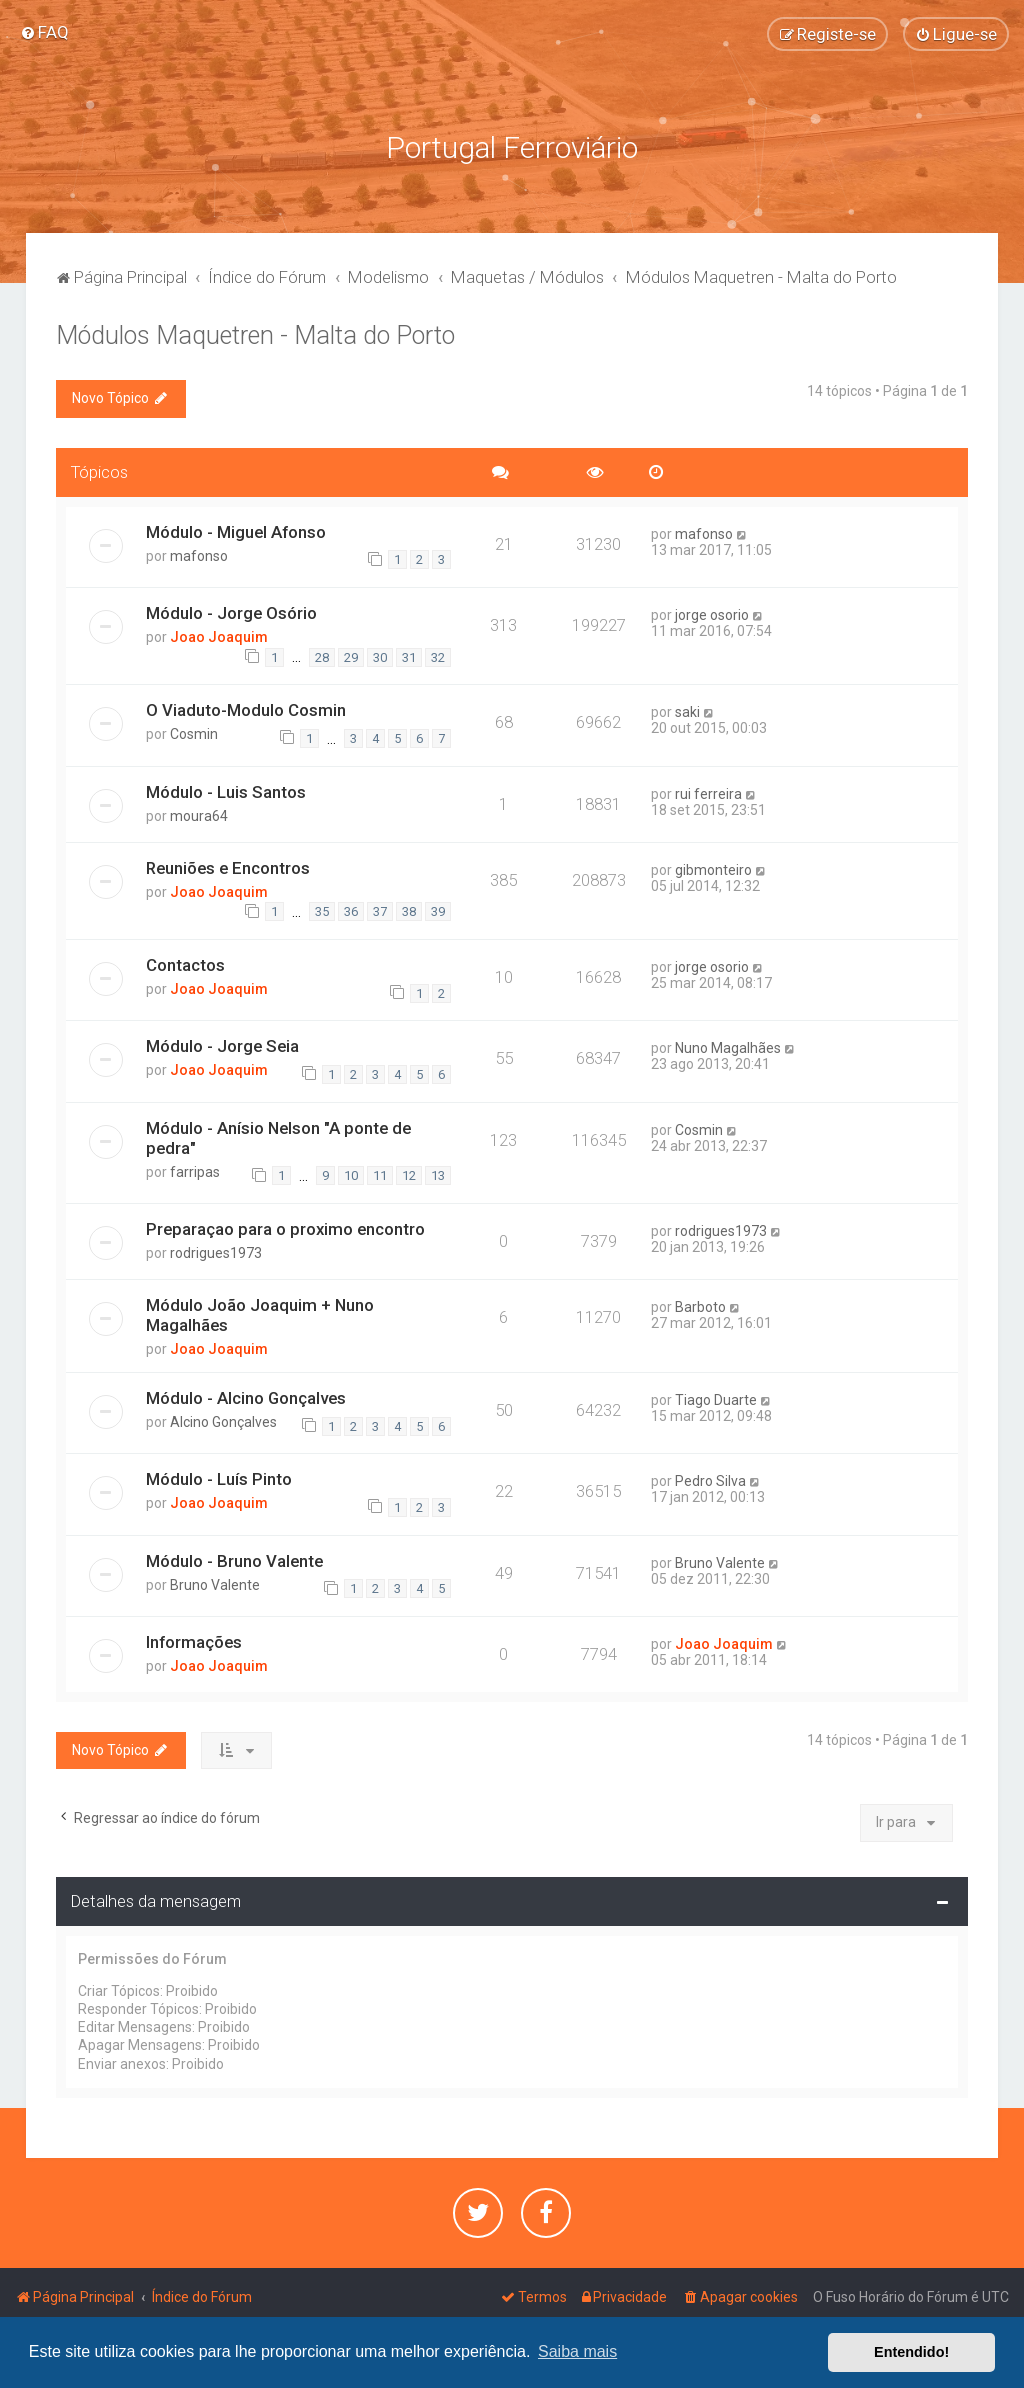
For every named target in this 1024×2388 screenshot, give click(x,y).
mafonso (199, 551)
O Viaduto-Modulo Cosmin (246, 706)
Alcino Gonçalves (223, 1417)
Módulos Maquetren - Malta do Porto (255, 331)
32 (438, 652)
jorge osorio (712, 610)
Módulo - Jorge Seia (222, 1042)
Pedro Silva (710, 1477)
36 (351, 907)
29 (351, 652)
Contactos (185, 960)
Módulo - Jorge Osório (231, 608)
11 (380, 1171)
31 (409, 652)
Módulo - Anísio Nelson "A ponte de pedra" (278, 1133)
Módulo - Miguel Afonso (236, 527)
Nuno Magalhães (728, 1044)
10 (351, 1171)
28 (322, 652)
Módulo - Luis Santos (226, 787)
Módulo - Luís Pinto (219, 1475)
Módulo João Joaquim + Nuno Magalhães (260, 1310)
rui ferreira (708, 789)
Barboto (700, 1302)
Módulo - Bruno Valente (234, 1556)
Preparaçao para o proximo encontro (285, 1224)
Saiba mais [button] (577, 2351)
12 (409, 1171)
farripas (195, 1167)
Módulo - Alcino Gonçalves (246, 1393)
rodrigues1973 (216, 1248)
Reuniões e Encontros (228, 863)
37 (380, 907)
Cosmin (194, 730)
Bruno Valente (215, 1580)
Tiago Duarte (716, 1395)
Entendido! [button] (911, 2352)
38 (409, 907)
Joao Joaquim (219, 632)
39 (438, 907)
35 (322, 907)
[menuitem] (44, 32)
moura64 (199, 811)
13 (438, 1171)
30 (380, 652)
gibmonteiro (713, 865)
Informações (194, 1637)
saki (687, 708)
